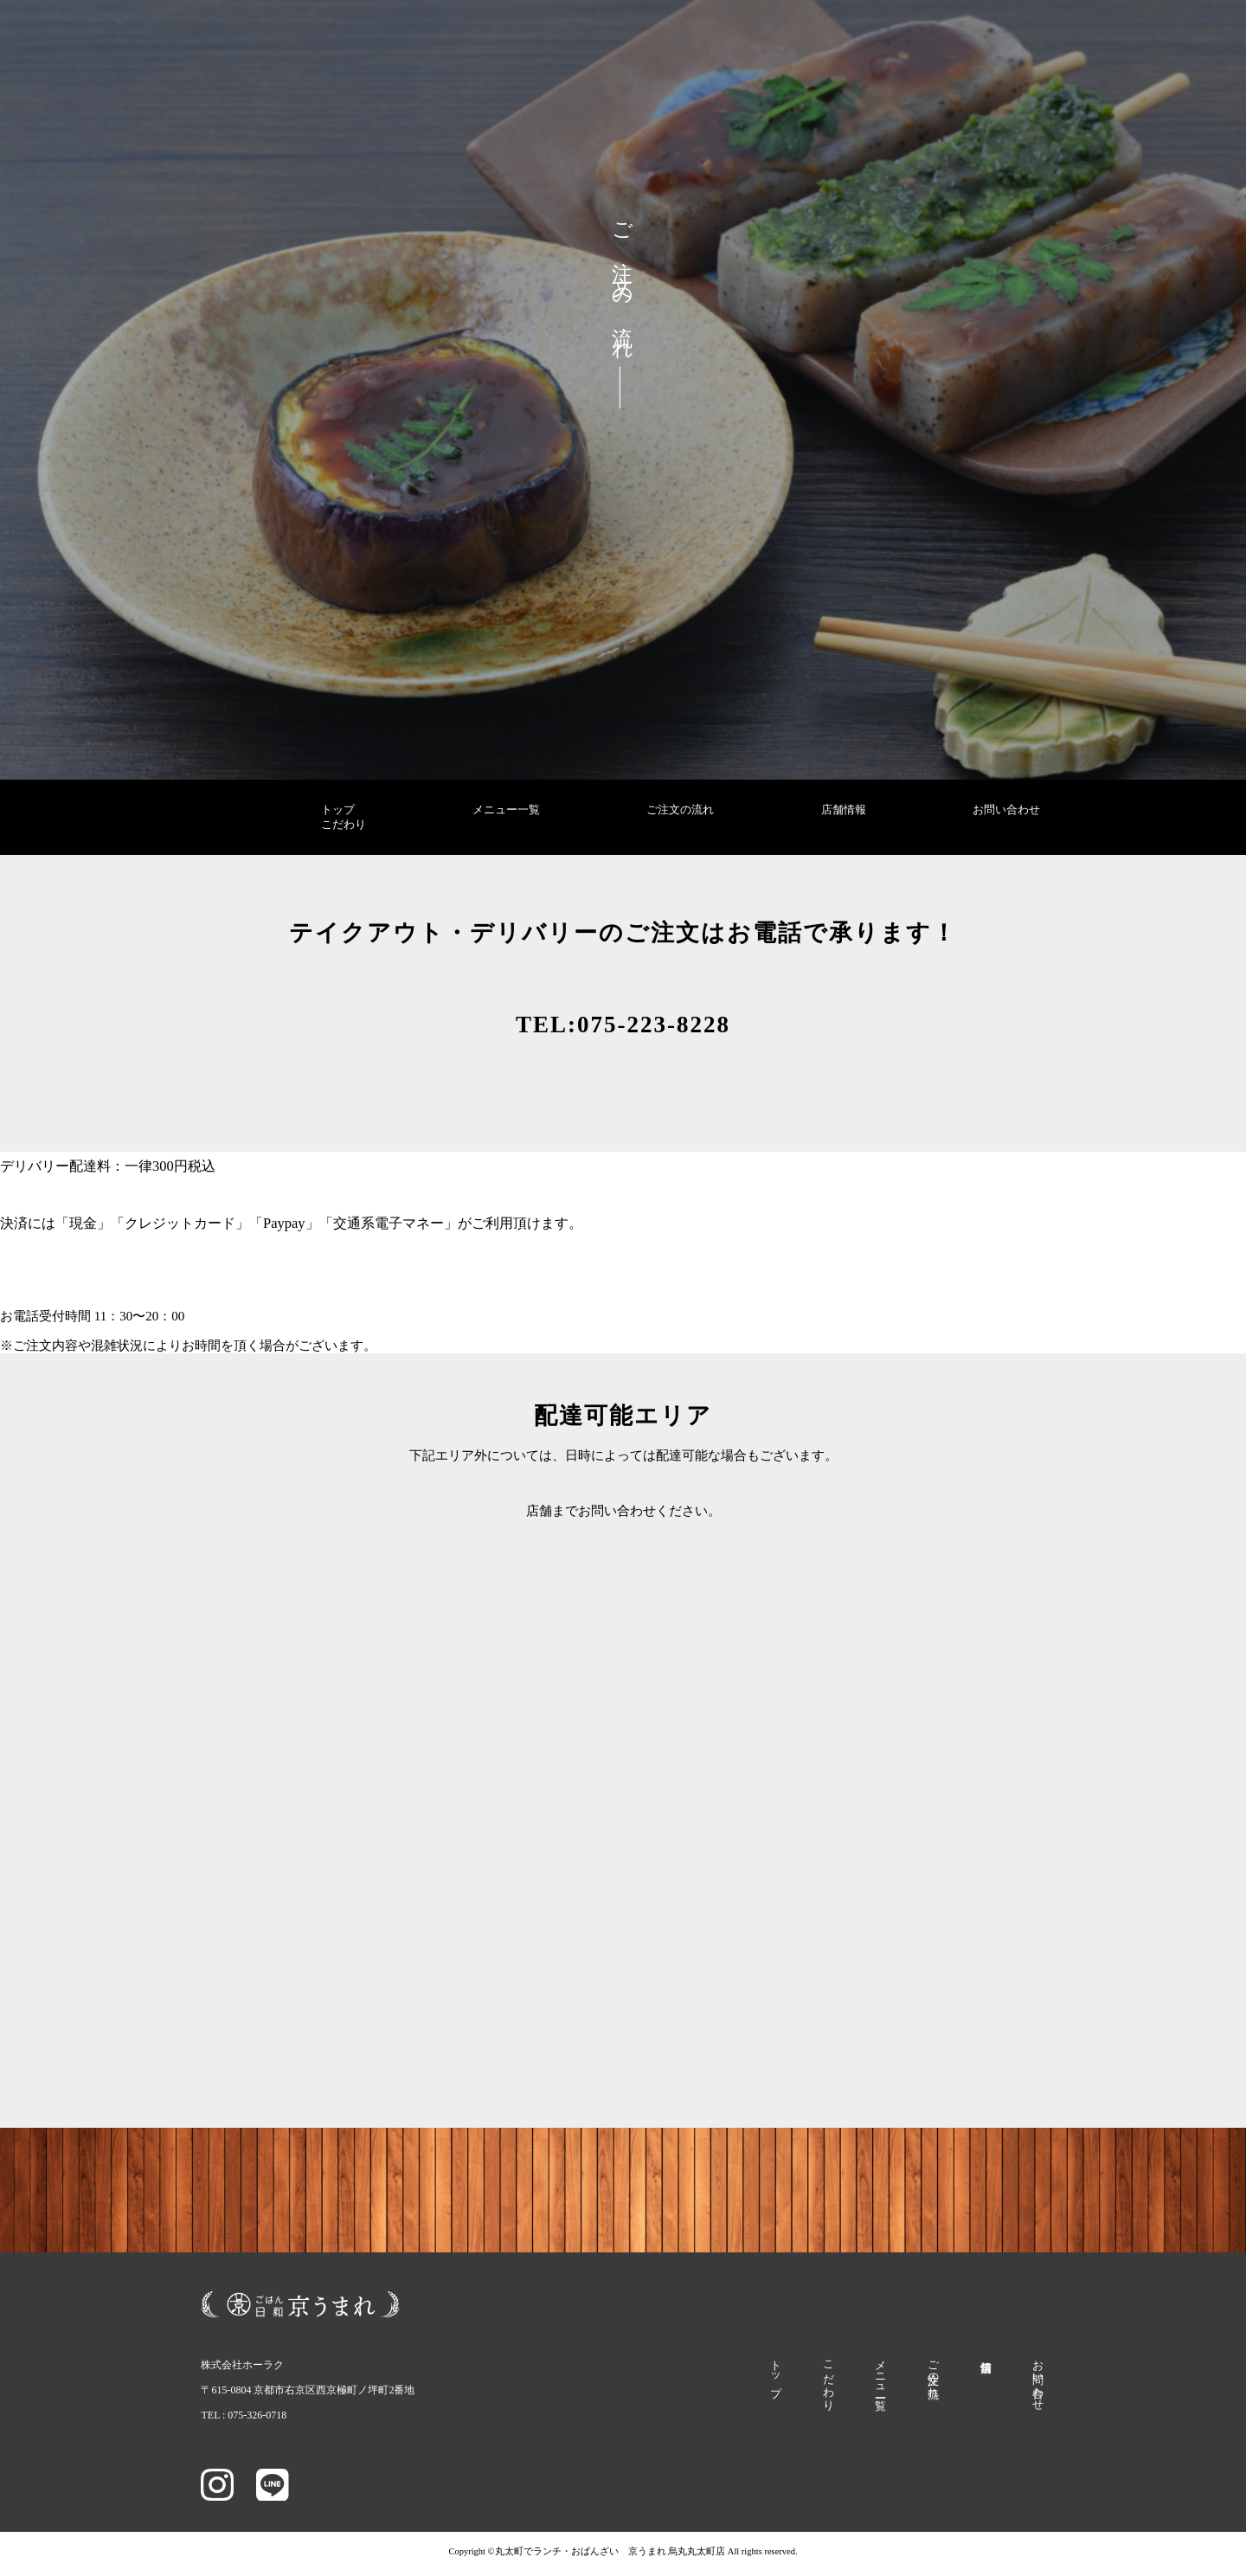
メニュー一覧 (506, 810)
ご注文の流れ (680, 810)
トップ (338, 810)
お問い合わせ (1006, 810)
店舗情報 (843, 810)
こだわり (343, 825)
